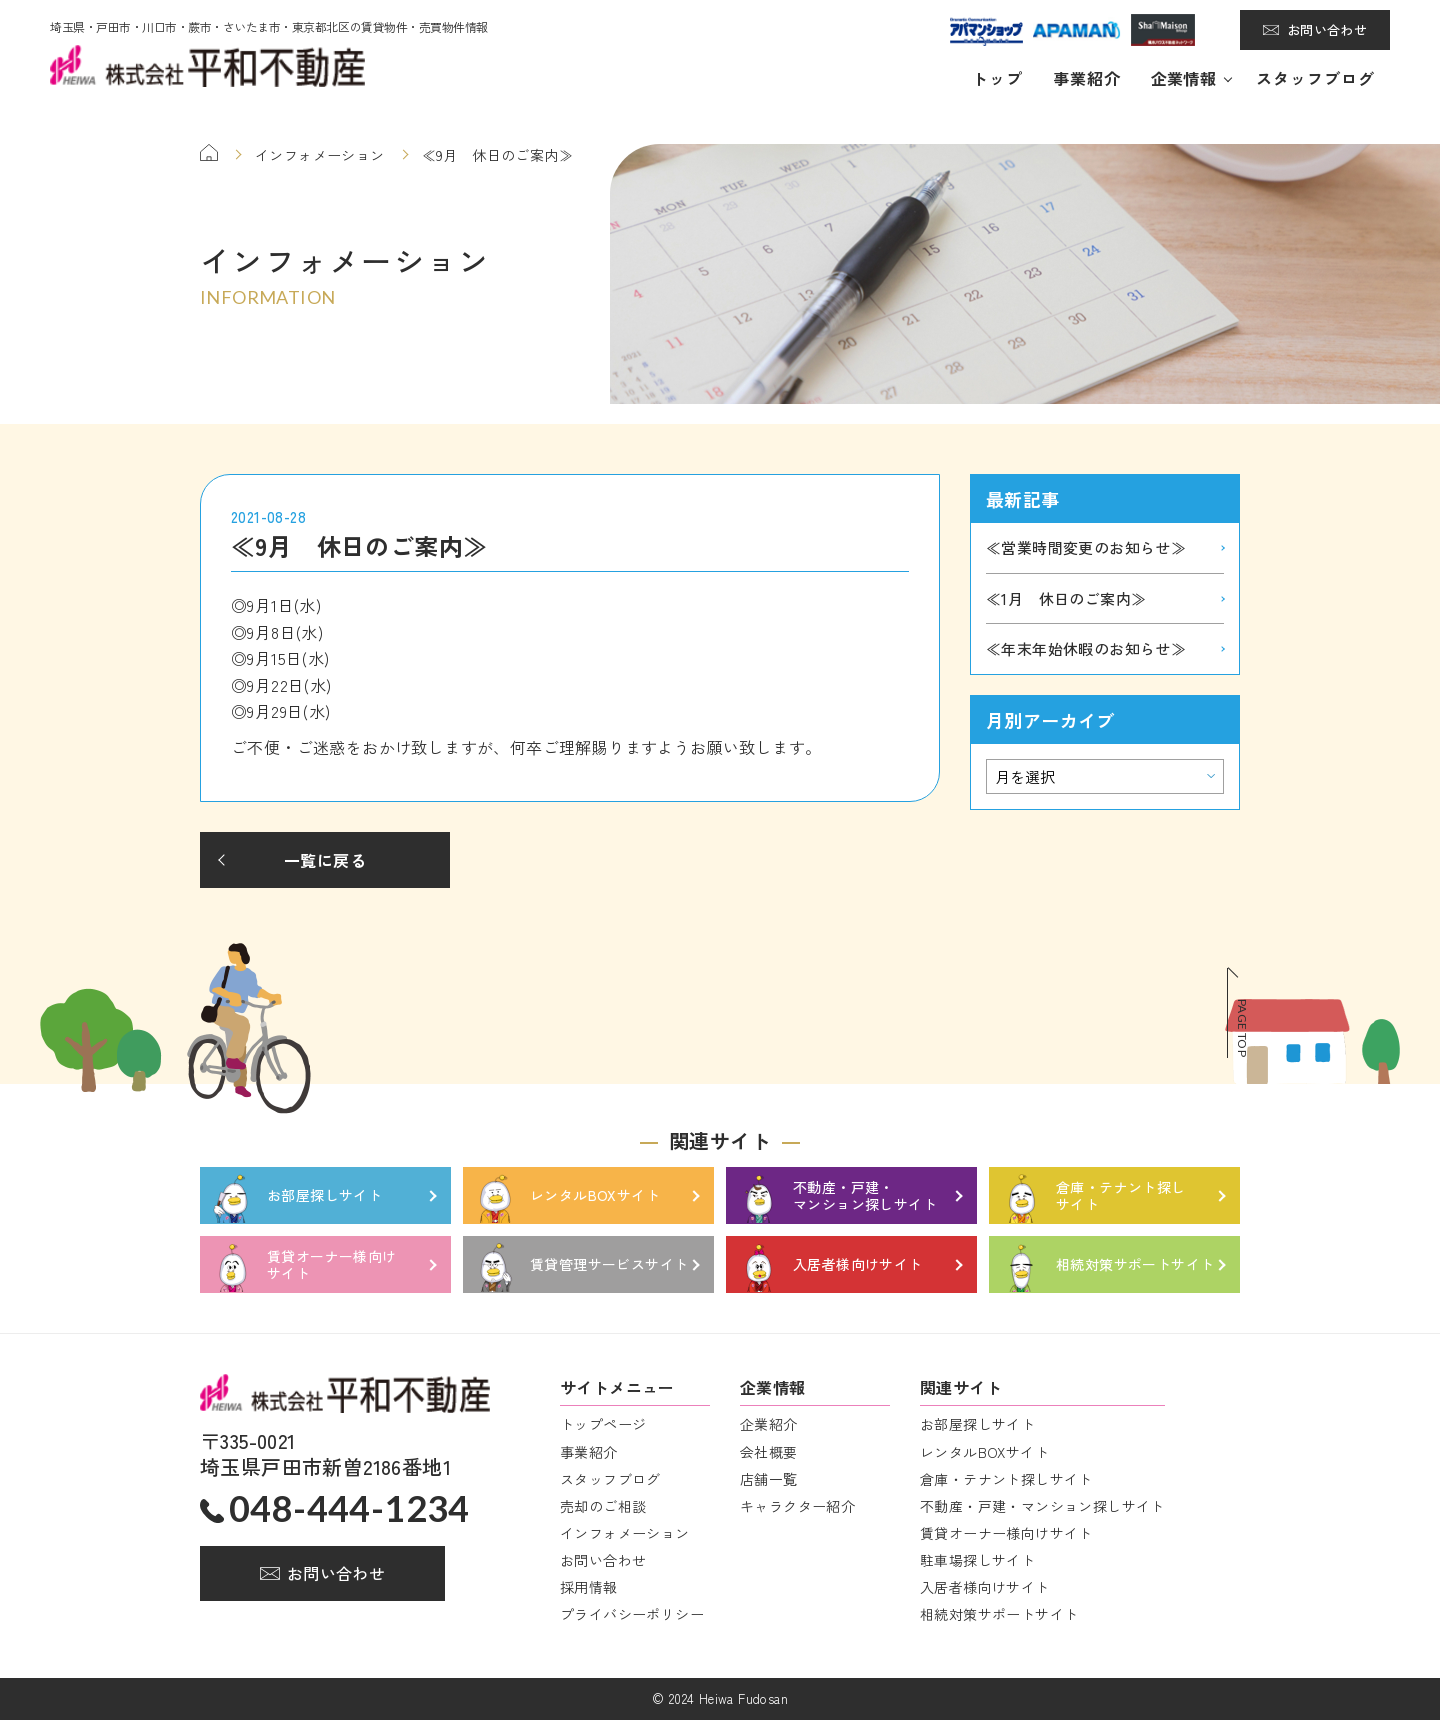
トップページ (603, 1424)
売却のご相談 (603, 1506)
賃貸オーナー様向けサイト (1006, 1533)
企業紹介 (769, 1424)
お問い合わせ (1327, 29)
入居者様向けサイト (985, 1587)
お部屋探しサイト (977, 1424)
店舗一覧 (769, 1479)
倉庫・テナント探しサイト (1006, 1479)
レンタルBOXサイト (984, 1452)
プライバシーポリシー (632, 1614)
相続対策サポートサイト (999, 1614)
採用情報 (589, 1587)
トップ (997, 78)
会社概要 (769, 1452)
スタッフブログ (1315, 78)
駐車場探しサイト (977, 1560)
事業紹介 (1087, 78)
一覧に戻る (325, 860)
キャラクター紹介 (797, 1506)
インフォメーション (625, 1533)
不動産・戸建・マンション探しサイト (1042, 1506)
